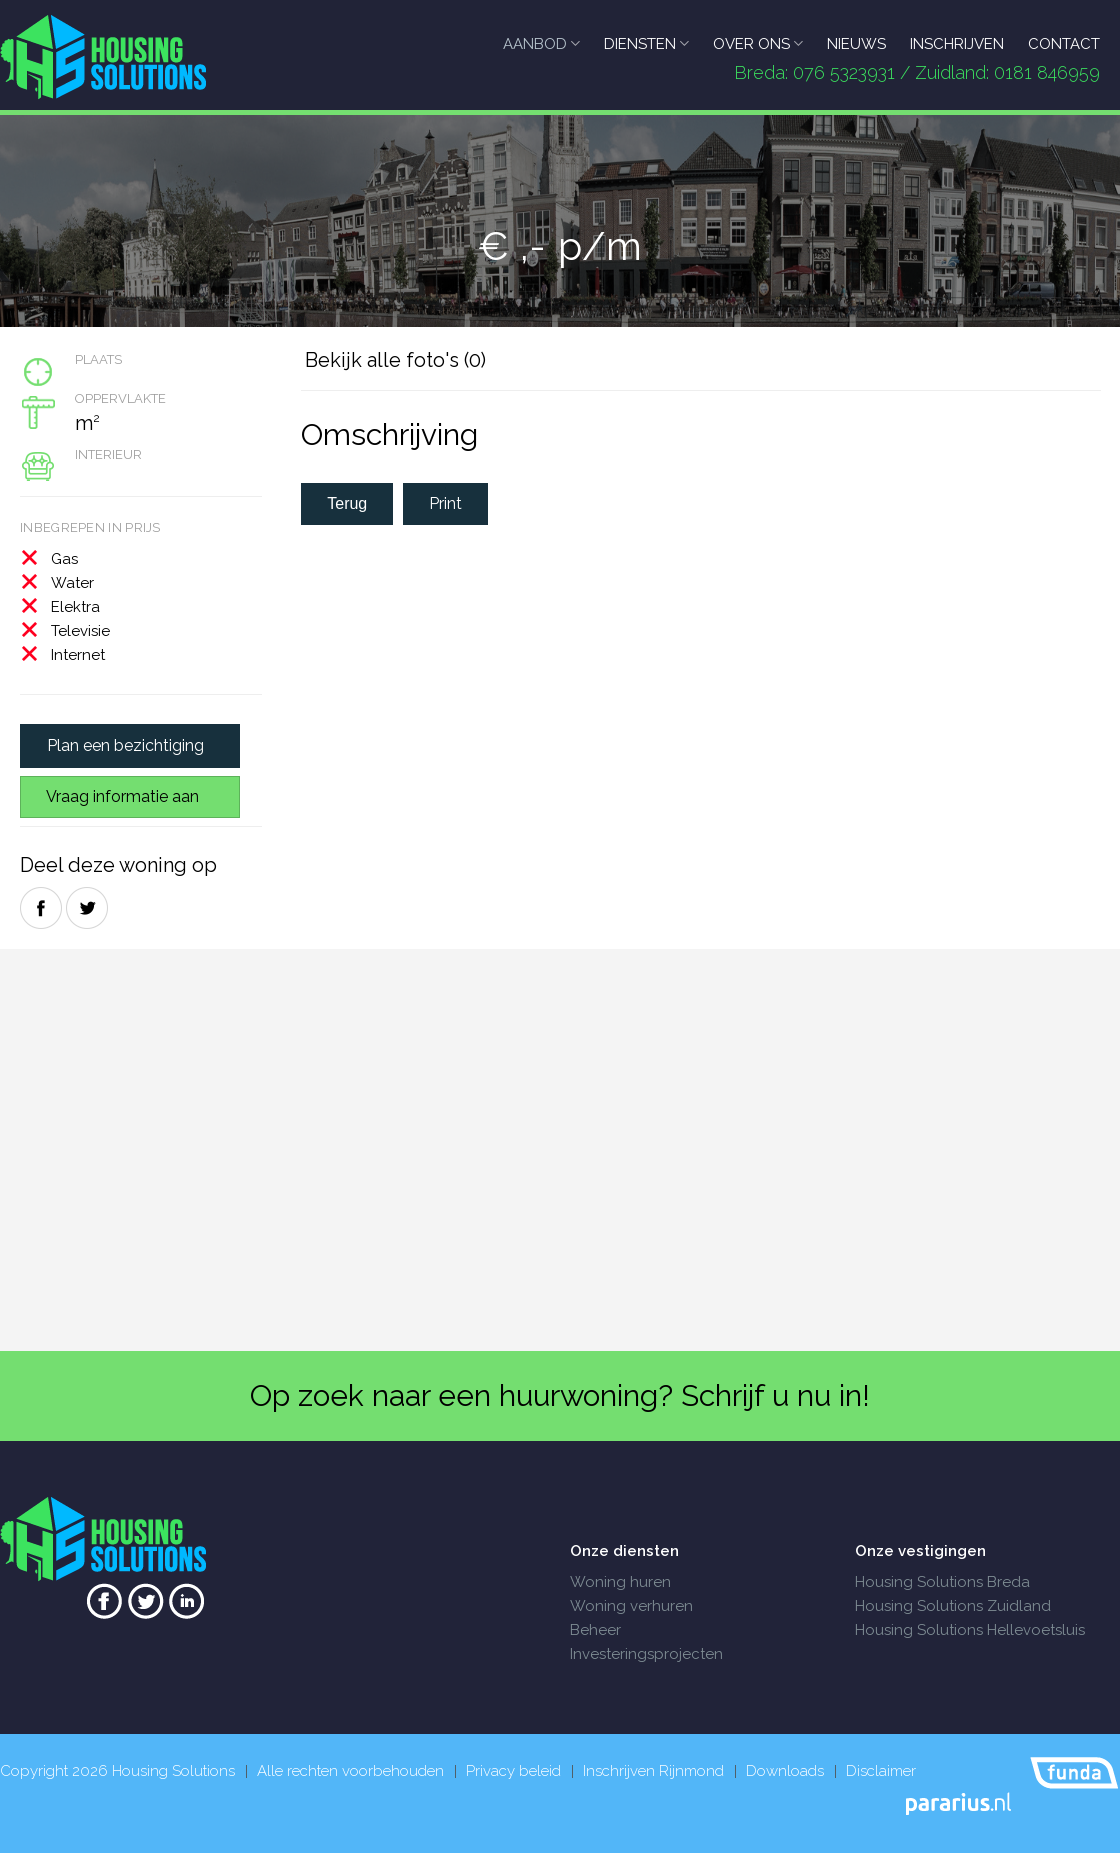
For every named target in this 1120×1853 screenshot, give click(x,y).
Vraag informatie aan (122, 796)
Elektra (75, 607)
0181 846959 (1047, 72)
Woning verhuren (631, 1606)
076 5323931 (844, 72)
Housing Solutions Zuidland (953, 1606)
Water (72, 583)
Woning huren (620, 1582)
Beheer (595, 1630)
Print (445, 503)
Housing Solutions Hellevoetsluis (970, 1630)
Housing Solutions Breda (942, 1582)
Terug (347, 503)
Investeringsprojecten (646, 1654)
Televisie (80, 631)
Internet (78, 655)
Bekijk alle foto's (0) (395, 360)
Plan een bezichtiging (125, 745)
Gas (64, 559)
